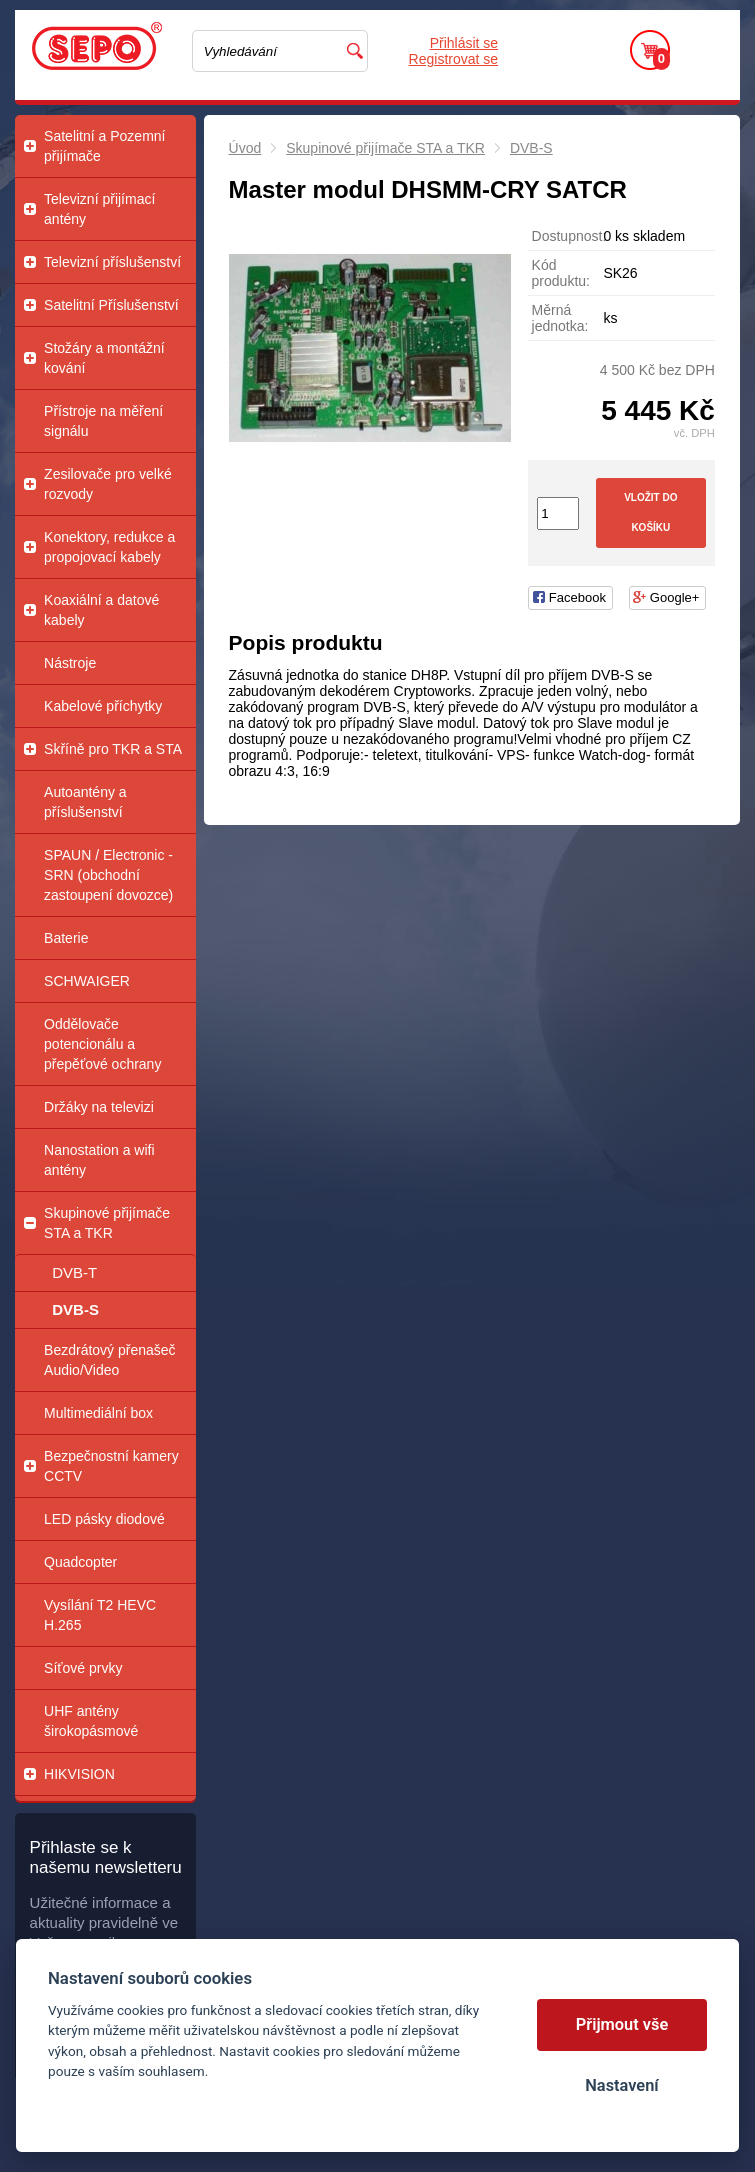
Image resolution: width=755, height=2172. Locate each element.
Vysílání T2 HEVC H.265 (100, 1615)
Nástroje (70, 663)
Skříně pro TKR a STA (113, 749)
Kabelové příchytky (103, 706)
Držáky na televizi (99, 1107)
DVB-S (75, 1309)
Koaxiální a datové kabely (101, 610)
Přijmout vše (622, 2024)
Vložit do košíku (650, 512)
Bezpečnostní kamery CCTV (111, 1466)
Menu (705, 50)
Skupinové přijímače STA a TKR (107, 1223)
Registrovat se (453, 59)
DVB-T (74, 1272)
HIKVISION (79, 1774)
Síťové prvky (83, 1668)
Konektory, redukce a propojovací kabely (109, 547)
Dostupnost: (568, 236)
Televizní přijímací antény (99, 209)
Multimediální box (98, 1413)
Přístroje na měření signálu (103, 421)
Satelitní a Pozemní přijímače (104, 146)
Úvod (245, 148)
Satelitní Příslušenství (111, 305)
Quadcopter (80, 1562)
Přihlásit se (464, 43)
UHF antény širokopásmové (91, 1721)
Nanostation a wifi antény (99, 1160)
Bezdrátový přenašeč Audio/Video (110, 1360)
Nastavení (621, 2085)
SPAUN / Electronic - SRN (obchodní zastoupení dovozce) (108, 875)
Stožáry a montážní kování (104, 358)
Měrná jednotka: (560, 318)
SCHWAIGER (87, 981)
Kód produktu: (561, 273)
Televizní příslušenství (112, 262)
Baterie (66, 938)
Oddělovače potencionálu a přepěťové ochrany (102, 1044)
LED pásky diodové (104, 1519)
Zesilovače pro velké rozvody (108, 484)
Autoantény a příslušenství (85, 802)
